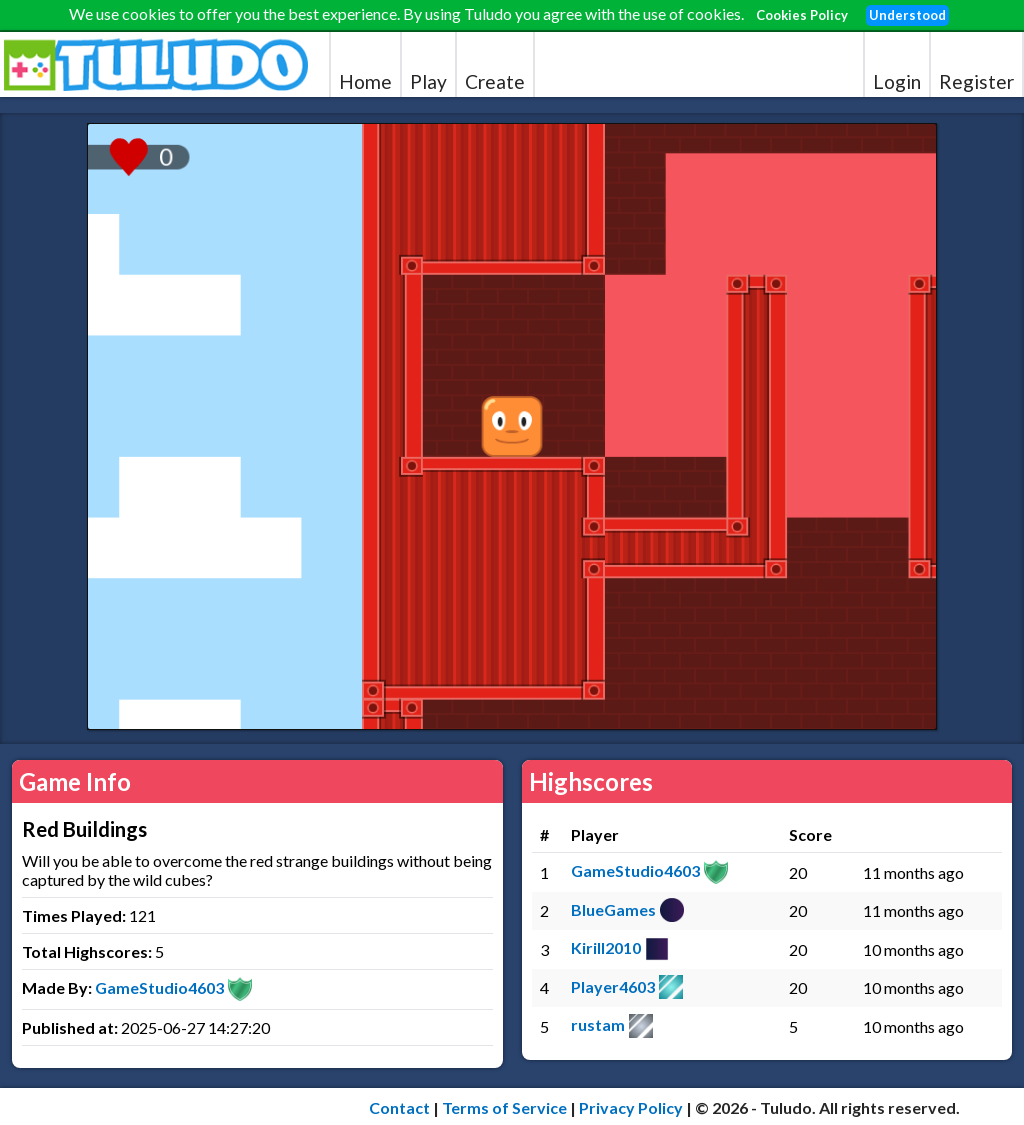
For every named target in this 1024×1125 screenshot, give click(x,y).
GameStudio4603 (159, 987)
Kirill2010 (606, 947)
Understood (907, 15)
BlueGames (613, 909)
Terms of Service (504, 1107)
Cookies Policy (802, 15)
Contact (399, 1107)
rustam (598, 1024)
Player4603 (613, 986)
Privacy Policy (631, 1107)
